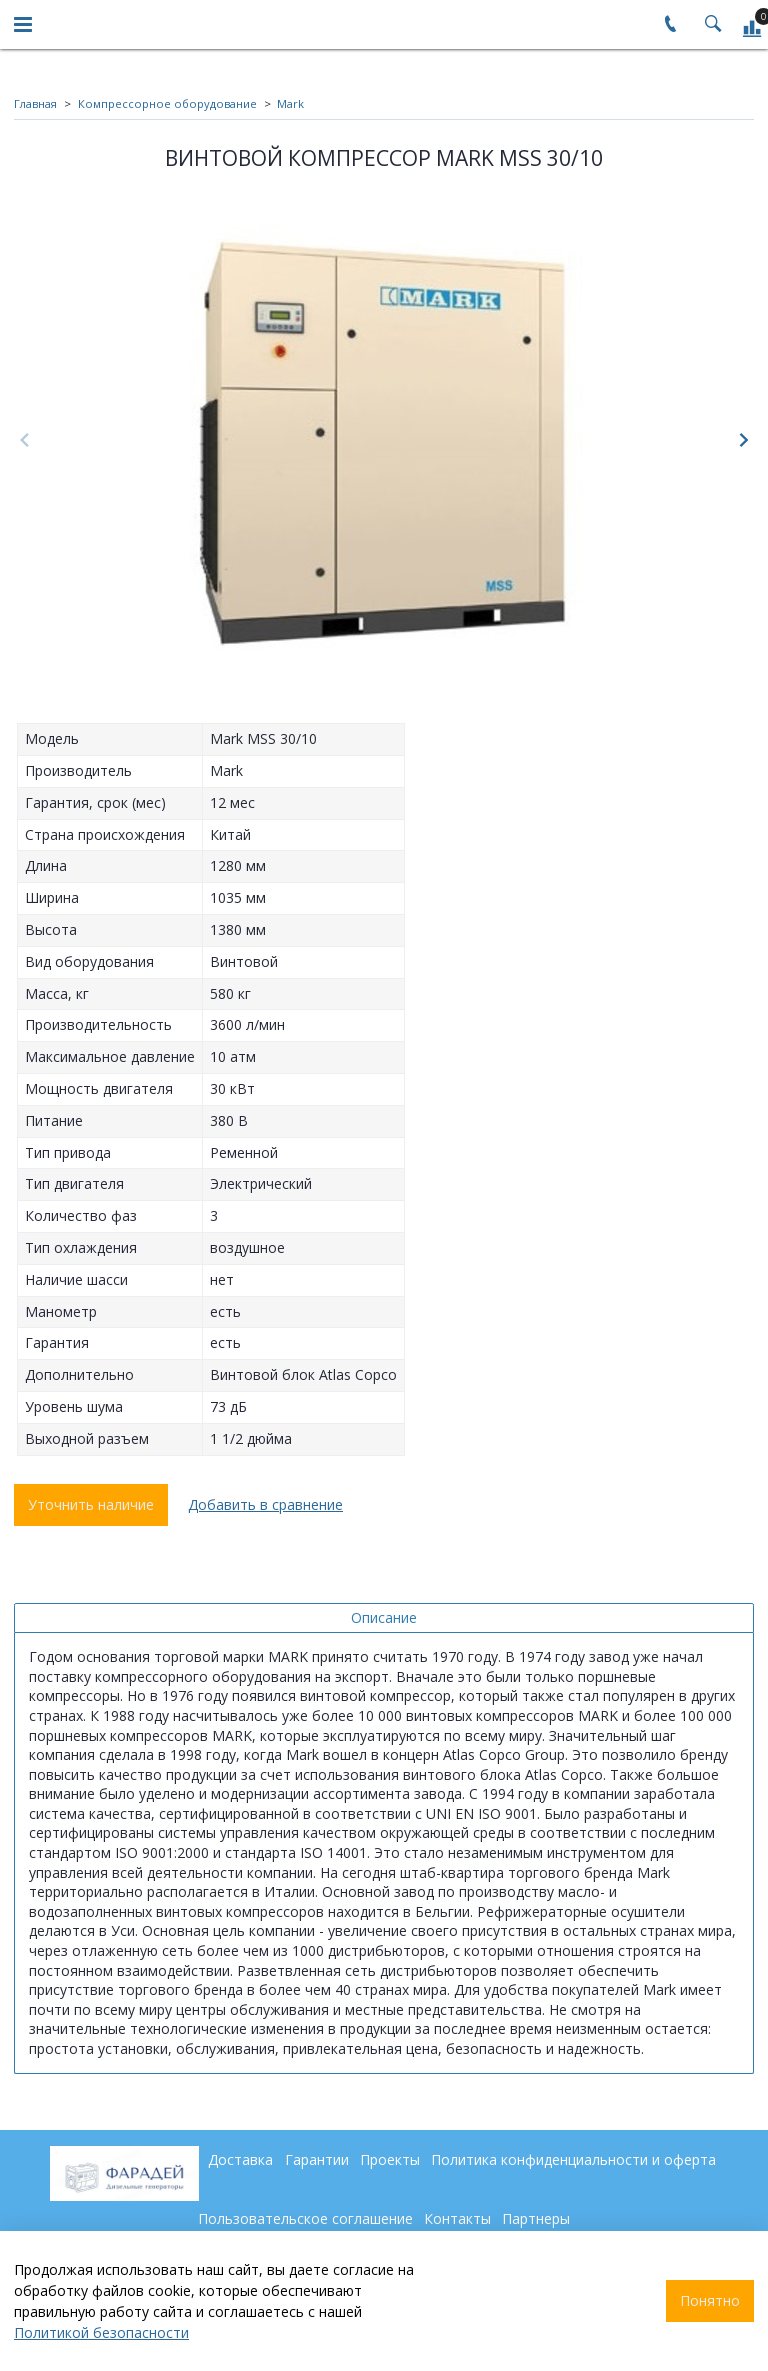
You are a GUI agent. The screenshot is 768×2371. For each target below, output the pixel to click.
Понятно (710, 2300)
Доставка (240, 2159)
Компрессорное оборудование (167, 103)
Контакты (457, 2218)
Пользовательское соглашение (305, 2218)
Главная (35, 103)
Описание (384, 1617)
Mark (290, 103)
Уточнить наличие (91, 1504)
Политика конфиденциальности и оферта (573, 2159)
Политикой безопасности (101, 2332)
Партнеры (536, 2218)
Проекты (390, 2159)
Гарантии (317, 2159)
